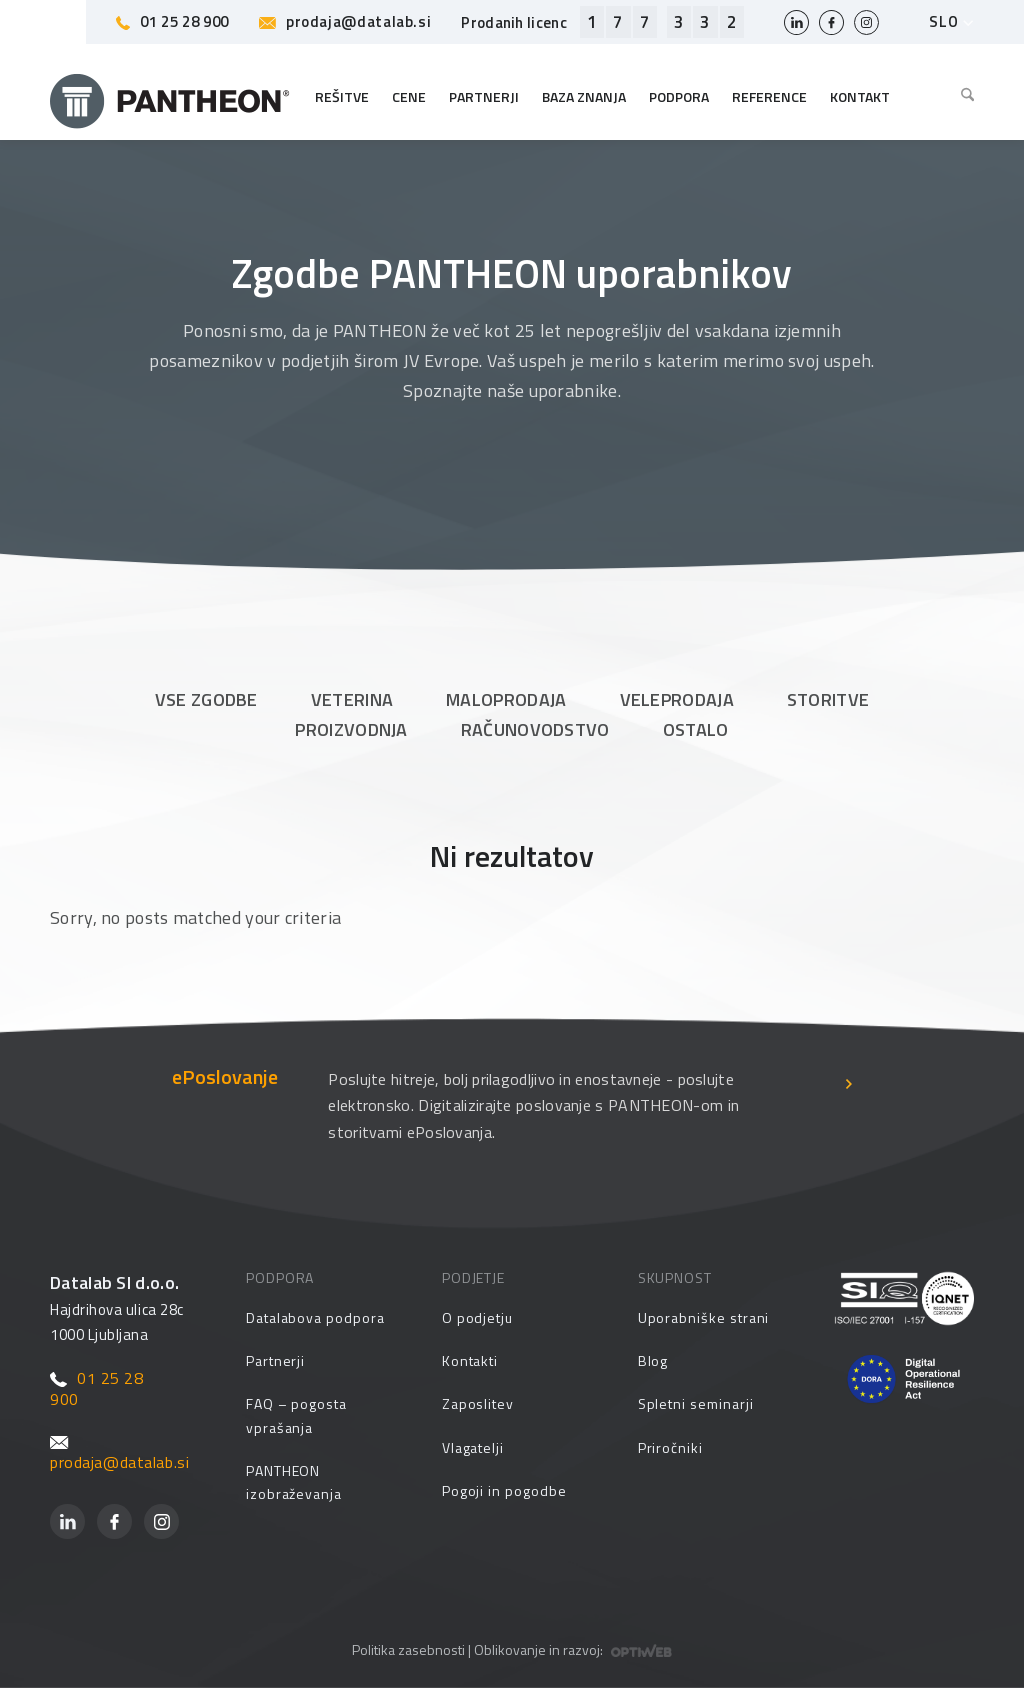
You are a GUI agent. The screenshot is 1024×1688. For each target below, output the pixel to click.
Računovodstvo (535, 729)
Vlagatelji (473, 1447)
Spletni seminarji (696, 1403)
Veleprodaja (677, 699)
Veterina (352, 699)
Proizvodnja (351, 729)
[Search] (962, 97)
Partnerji (275, 1360)
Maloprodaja (506, 699)
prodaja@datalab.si (345, 21)
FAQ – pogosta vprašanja (296, 1415)
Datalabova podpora (315, 1317)
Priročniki (670, 1447)
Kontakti (470, 1360)
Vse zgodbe (206, 699)
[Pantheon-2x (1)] (170, 97)
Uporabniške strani (704, 1317)
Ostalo (696, 729)
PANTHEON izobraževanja (294, 1482)
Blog (653, 1360)
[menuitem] (962, 97)
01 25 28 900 (172, 21)
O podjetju (477, 1317)
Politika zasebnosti (408, 1649)
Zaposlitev (478, 1403)
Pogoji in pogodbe (504, 1490)
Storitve (828, 699)
